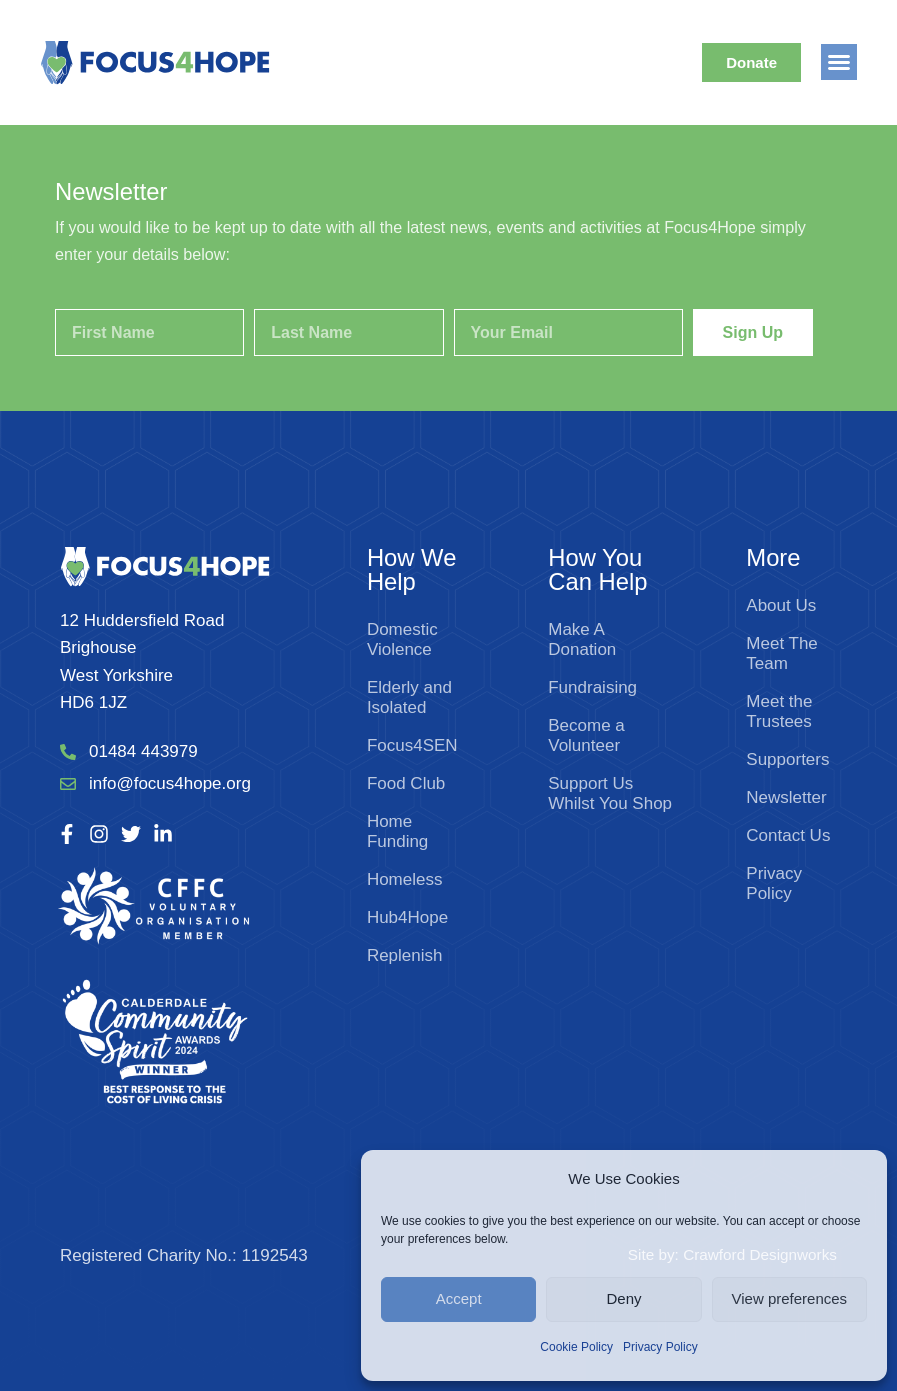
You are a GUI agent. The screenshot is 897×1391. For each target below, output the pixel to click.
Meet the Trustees (779, 711)
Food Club (406, 783)
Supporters (787, 759)
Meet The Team (782, 653)
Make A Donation (582, 639)
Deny (623, 1298)
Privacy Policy (660, 1347)
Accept (459, 1298)
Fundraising (592, 687)
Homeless (405, 879)
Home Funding (397, 831)
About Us (781, 605)
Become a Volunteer (586, 735)
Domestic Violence (402, 639)
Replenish (405, 955)
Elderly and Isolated (409, 697)
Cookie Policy (576, 1347)
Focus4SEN (412, 745)
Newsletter (786, 797)
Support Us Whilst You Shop (610, 793)
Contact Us (788, 835)
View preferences (790, 1298)
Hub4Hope (407, 917)
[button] (839, 62)
